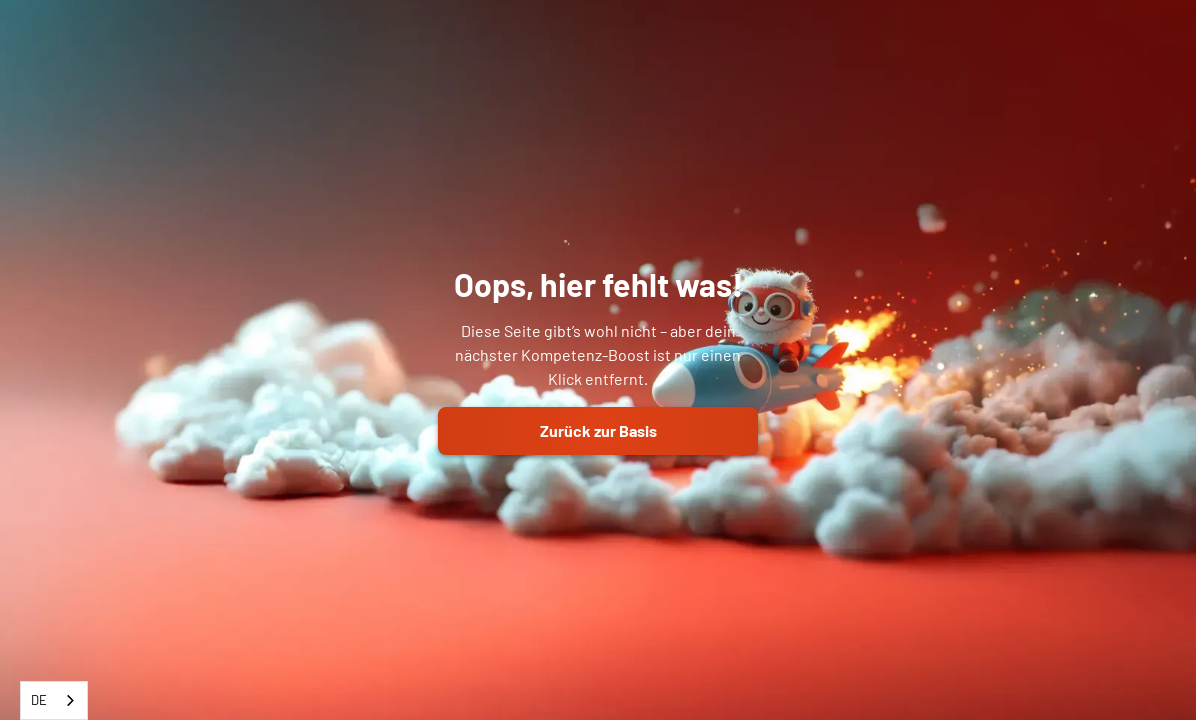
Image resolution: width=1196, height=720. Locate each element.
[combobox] (54, 700)
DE (39, 700)
